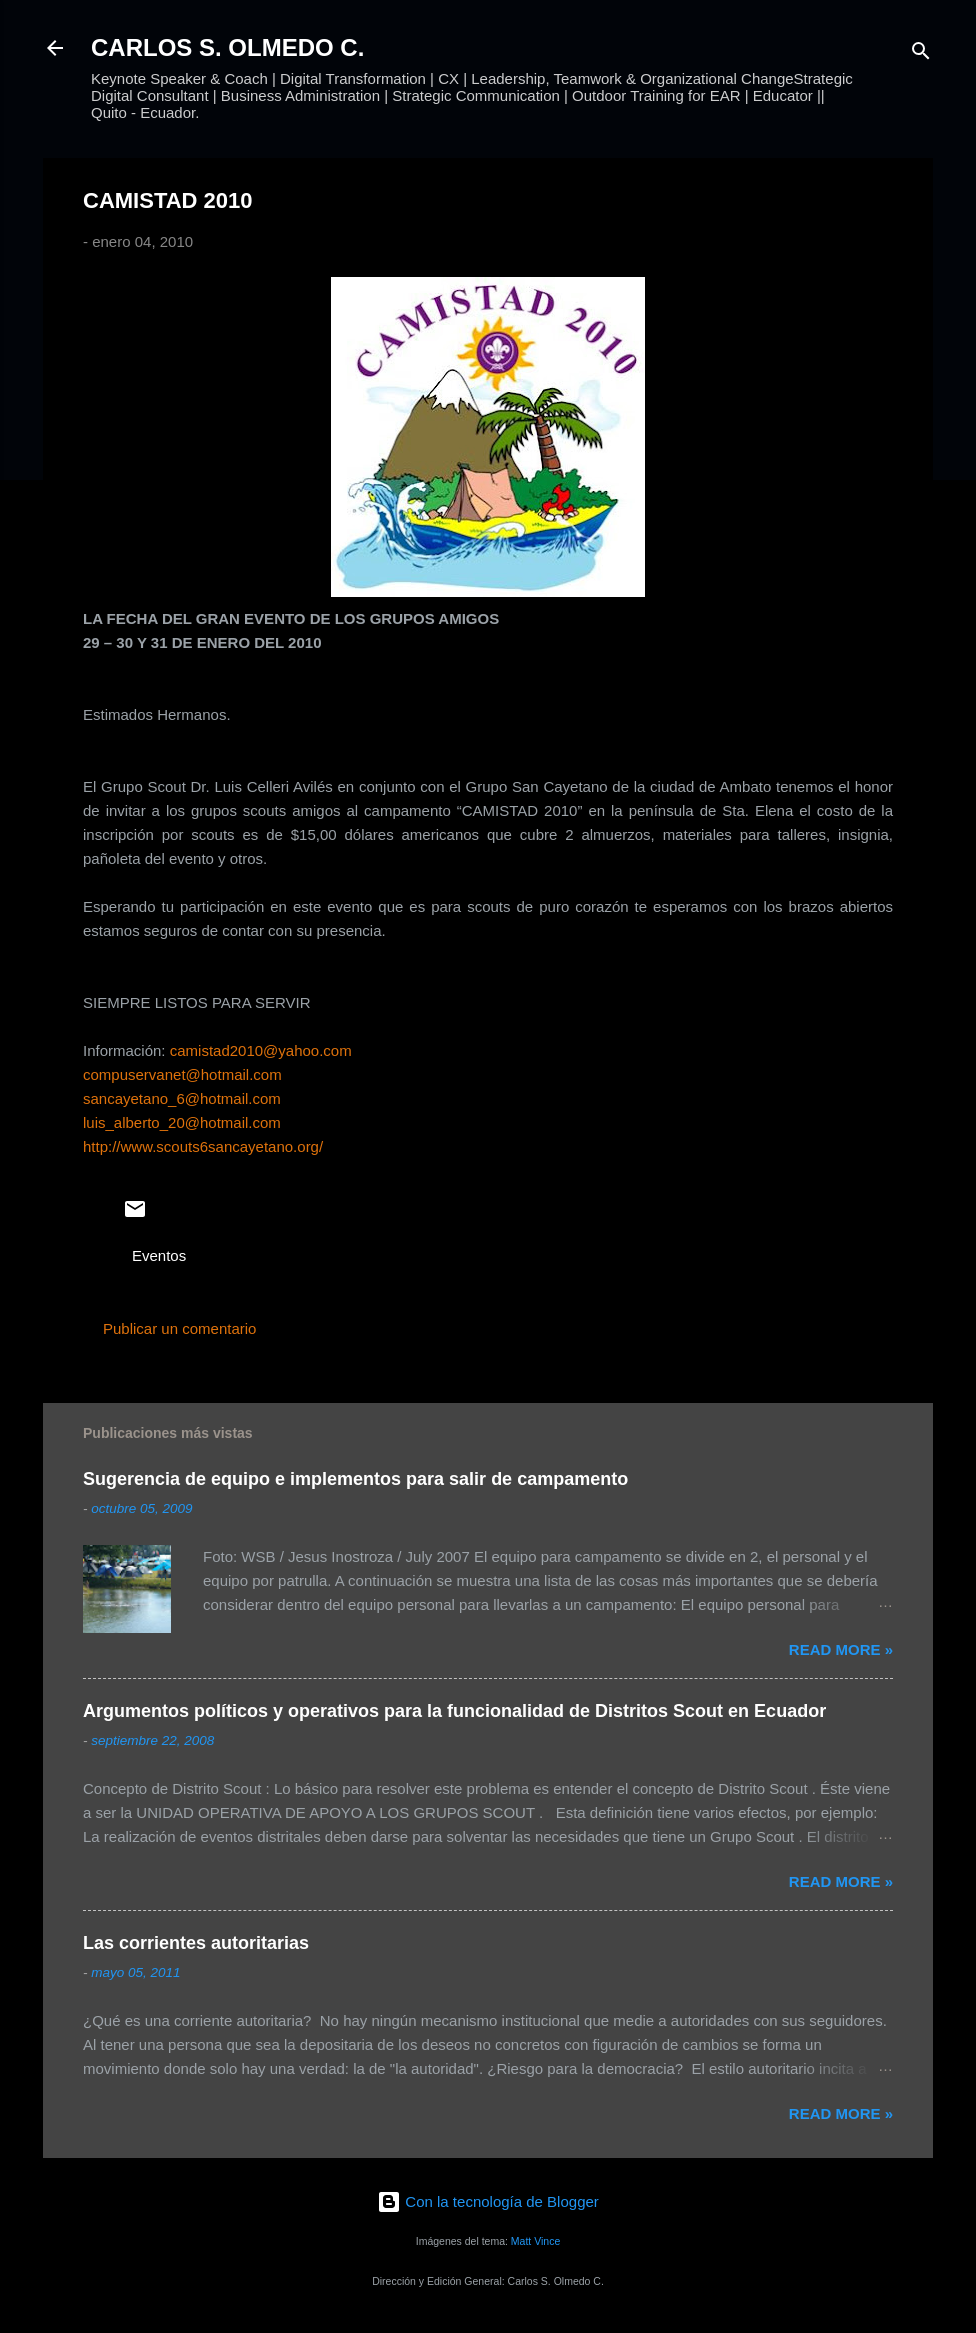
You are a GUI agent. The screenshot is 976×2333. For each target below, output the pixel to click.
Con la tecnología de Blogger (488, 2201)
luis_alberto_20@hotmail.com (182, 1122)
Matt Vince (535, 2241)
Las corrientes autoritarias (196, 1943)
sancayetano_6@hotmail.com (182, 1098)
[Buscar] (921, 54)
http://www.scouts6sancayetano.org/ (203, 1146)
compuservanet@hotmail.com (182, 1074)
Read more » (841, 1649)
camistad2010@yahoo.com (261, 1050)
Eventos (159, 1255)
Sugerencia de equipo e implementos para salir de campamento (355, 1479)
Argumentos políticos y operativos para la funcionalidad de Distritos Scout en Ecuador (454, 1711)
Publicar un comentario (179, 1328)
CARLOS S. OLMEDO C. (227, 47)
